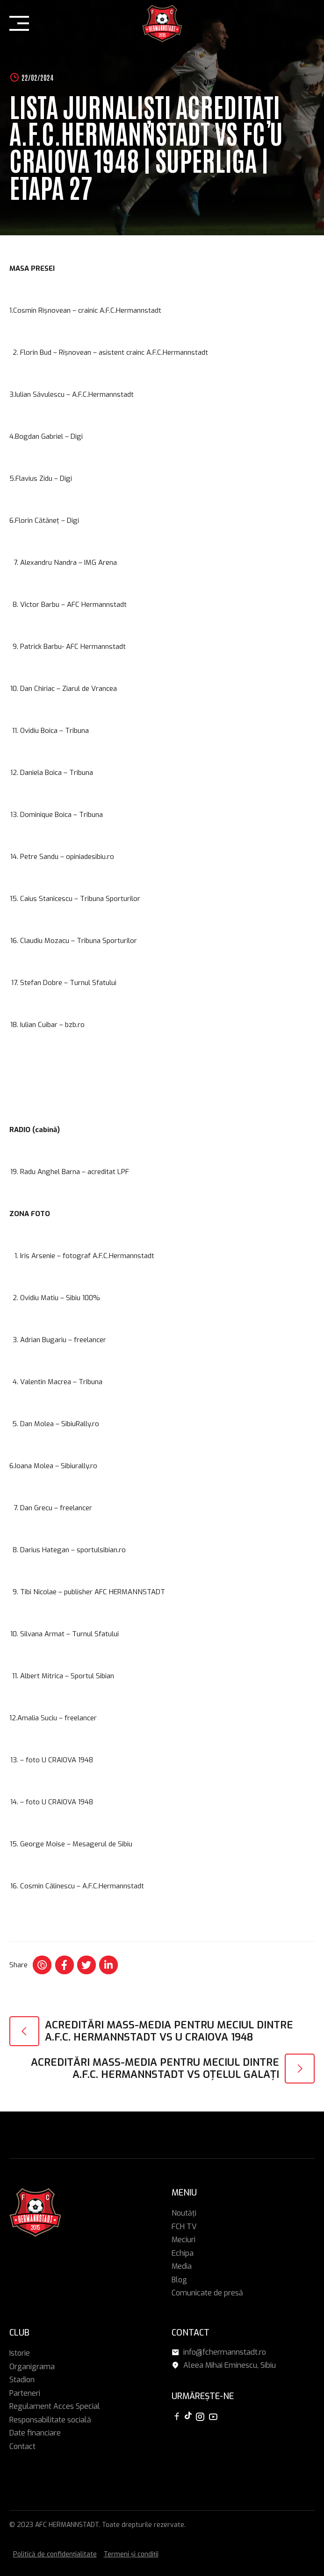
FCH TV (184, 2226)
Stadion (22, 2380)
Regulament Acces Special (54, 2406)
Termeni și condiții (131, 2554)
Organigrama (32, 2367)
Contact (22, 2446)
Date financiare (35, 2433)
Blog (179, 2280)
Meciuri (183, 2240)
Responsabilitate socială (50, 2420)
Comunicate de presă (207, 2293)
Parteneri (24, 2393)
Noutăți (184, 2213)
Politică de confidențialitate (55, 2554)
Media (182, 2266)
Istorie (19, 2353)
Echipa (183, 2253)
